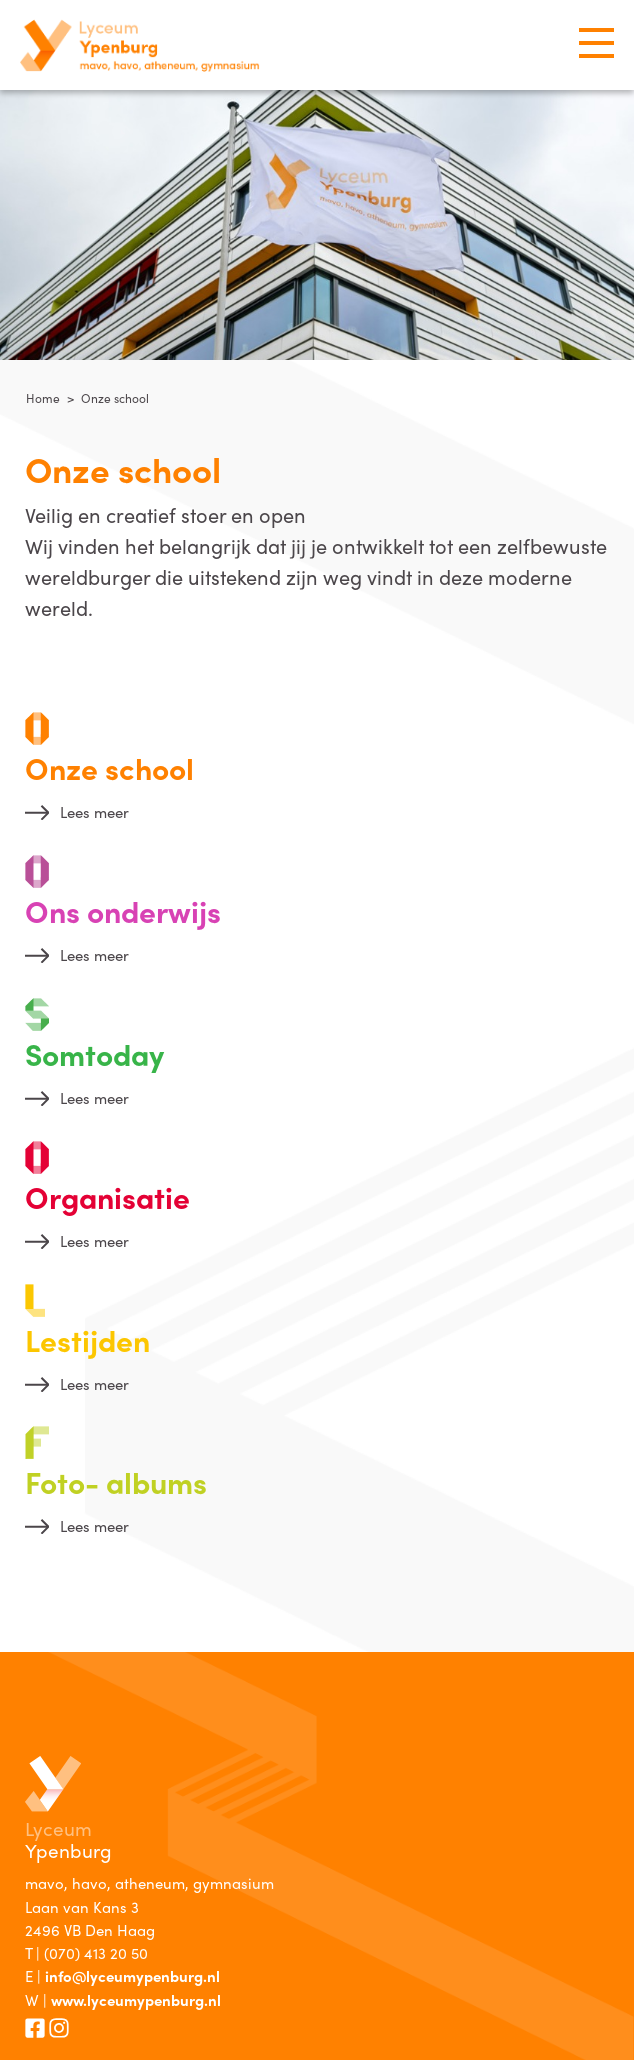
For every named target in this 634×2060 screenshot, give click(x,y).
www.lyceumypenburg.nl (136, 2000)
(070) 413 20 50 (96, 1953)
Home (43, 398)
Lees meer (94, 812)
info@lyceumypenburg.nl (132, 1976)
